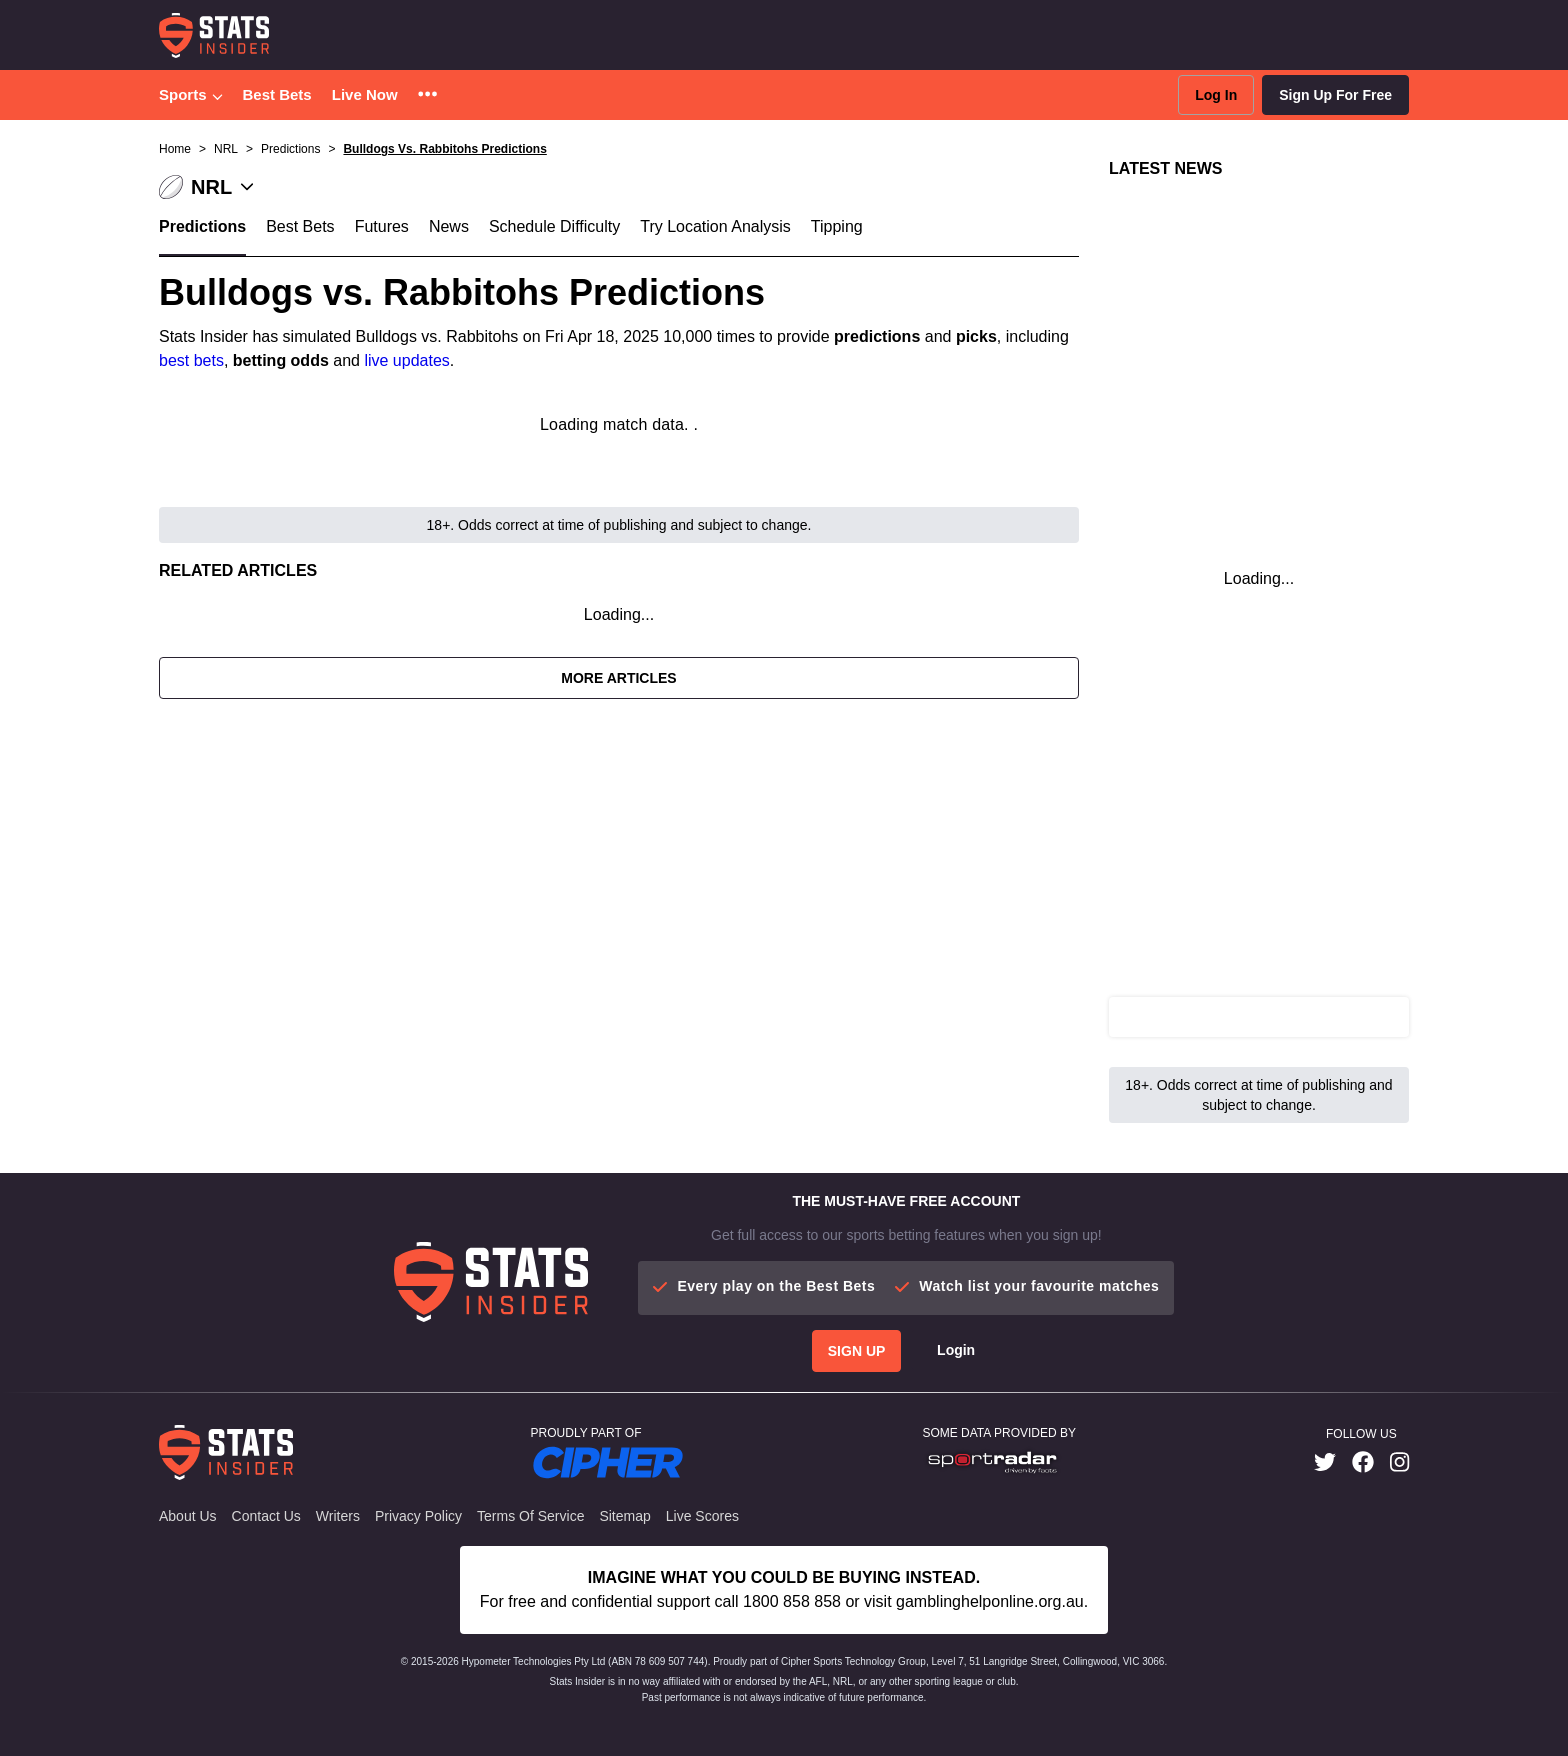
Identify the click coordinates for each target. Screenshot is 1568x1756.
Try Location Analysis (715, 226)
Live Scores (702, 1516)
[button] (427, 95)
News (449, 226)
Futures (382, 226)
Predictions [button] (290, 149)
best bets (191, 360)
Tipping (837, 226)
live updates (406, 360)
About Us (188, 1516)
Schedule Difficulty (554, 226)
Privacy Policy (418, 1516)
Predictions (202, 226)
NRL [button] (226, 149)
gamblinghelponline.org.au (990, 1601)
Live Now (365, 94)
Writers (338, 1516)
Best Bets (277, 94)
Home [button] (175, 149)
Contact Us (266, 1516)
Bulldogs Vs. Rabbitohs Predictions (444, 149)
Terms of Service (530, 1516)
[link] (1325, 1462)
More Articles (618, 678)
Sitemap (624, 1516)
